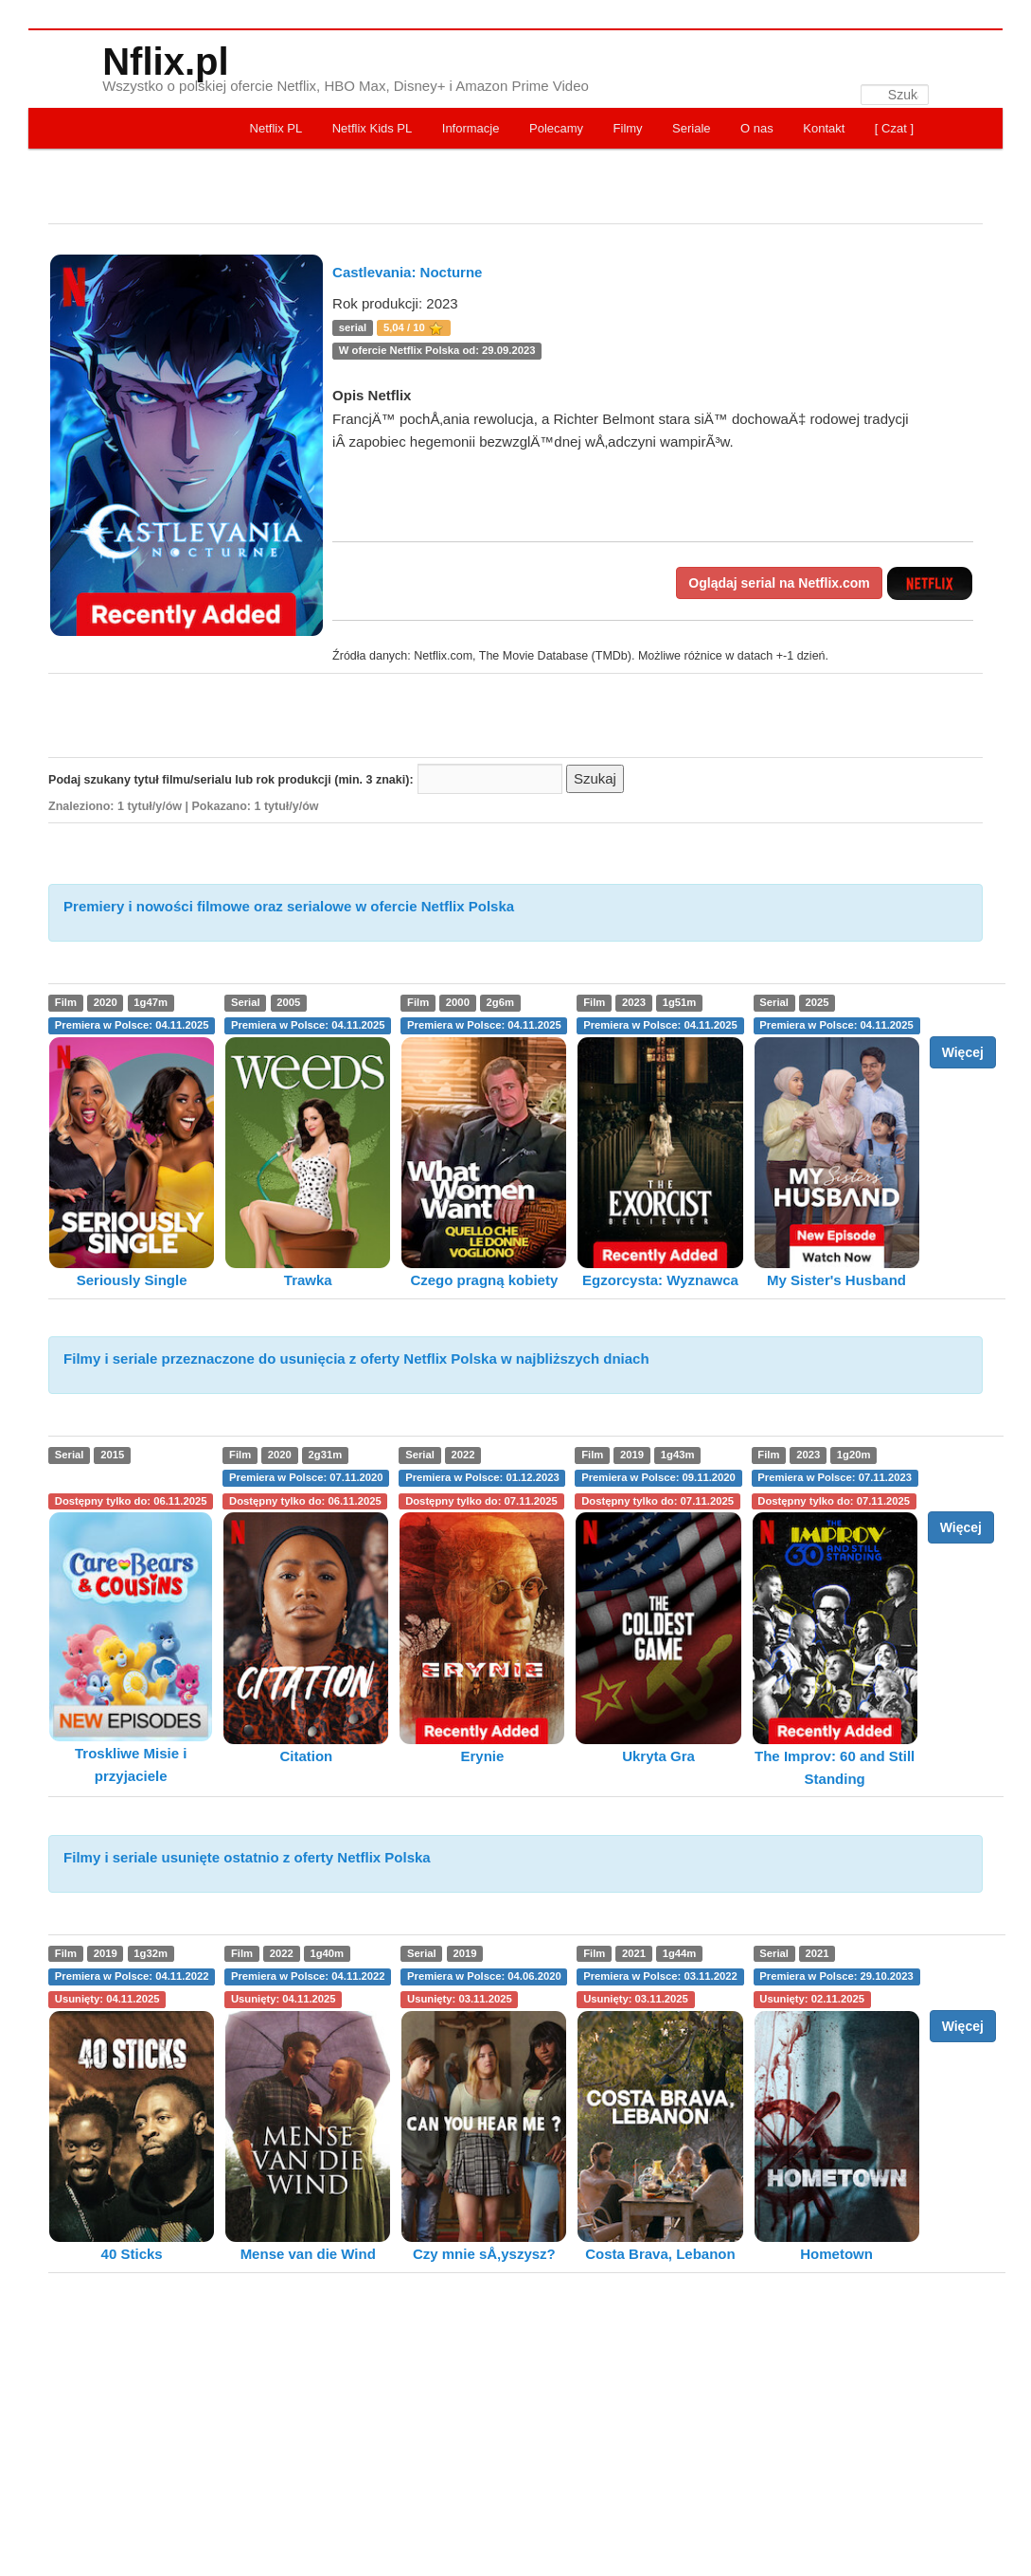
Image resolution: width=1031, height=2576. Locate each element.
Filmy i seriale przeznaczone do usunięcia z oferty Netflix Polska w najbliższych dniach (356, 1358)
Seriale (691, 128)
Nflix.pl (165, 61)
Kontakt (823, 128)
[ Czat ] (894, 128)
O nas (756, 128)
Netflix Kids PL (372, 128)
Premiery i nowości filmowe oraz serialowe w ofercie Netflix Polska (288, 906)
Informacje (471, 128)
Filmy (628, 128)
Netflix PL (276, 128)
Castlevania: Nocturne (407, 272)
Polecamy (556, 128)
